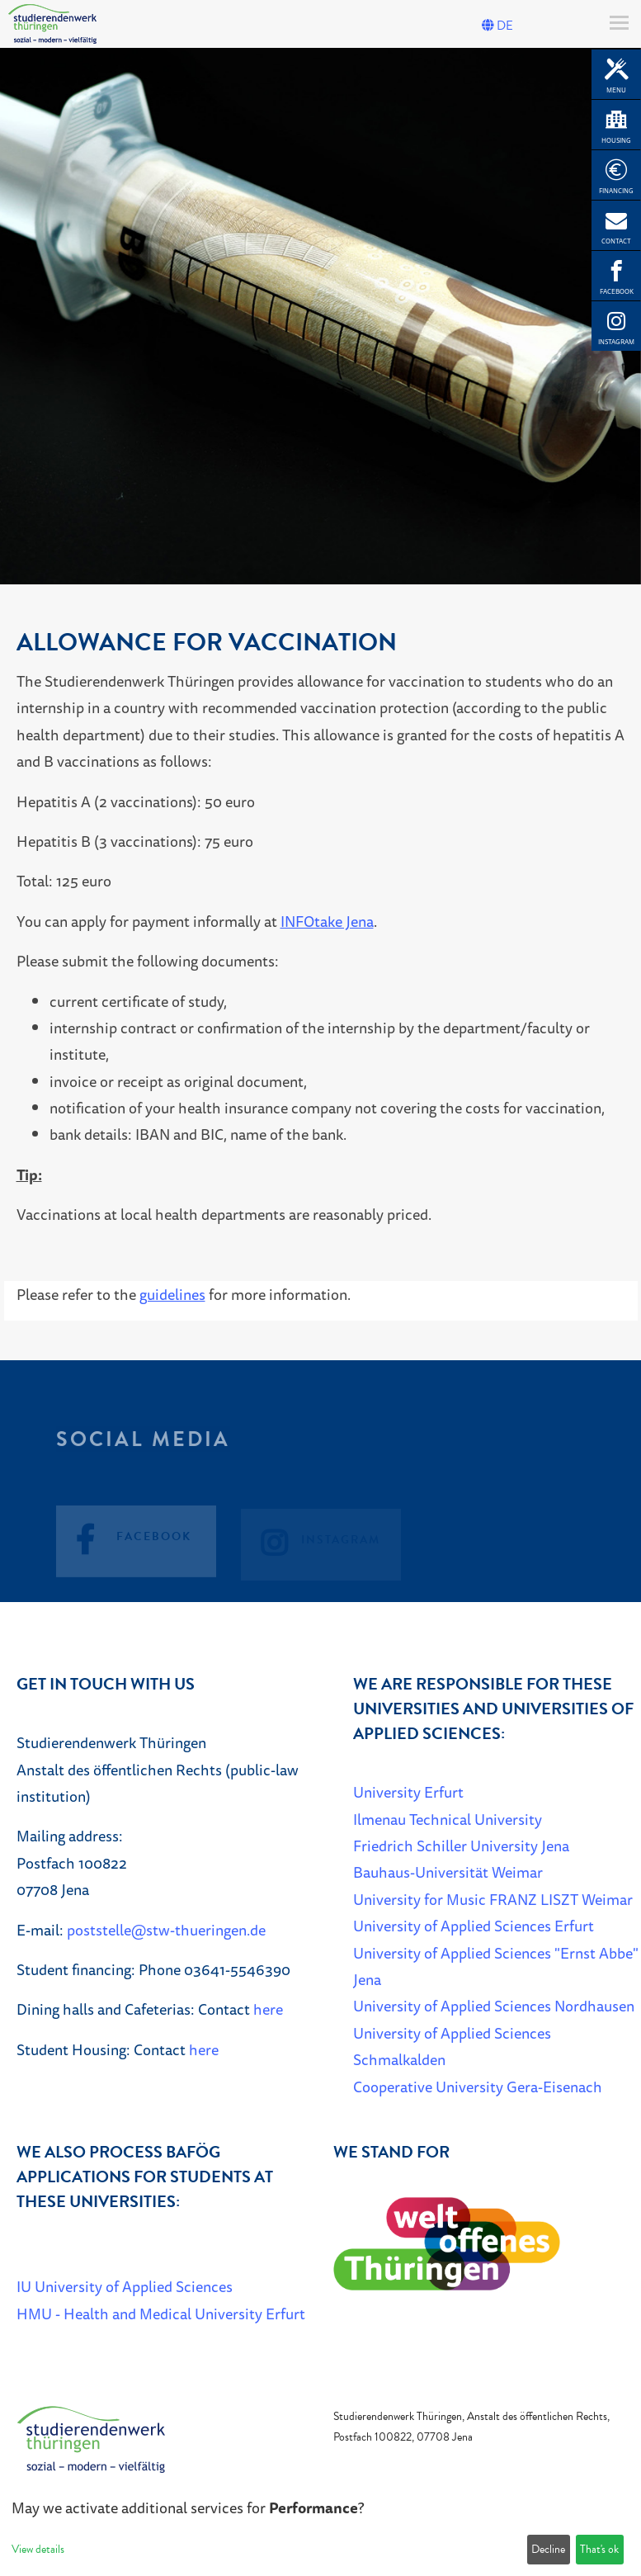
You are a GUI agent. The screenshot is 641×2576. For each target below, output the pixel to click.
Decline (548, 2549)
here (268, 2009)
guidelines (172, 1294)
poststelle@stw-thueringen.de (166, 1929)
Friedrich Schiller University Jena (461, 1845)
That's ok (599, 2549)
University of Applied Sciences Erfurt (473, 1925)
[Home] (90, 2437)
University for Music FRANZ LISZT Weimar (493, 1899)
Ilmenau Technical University (447, 1819)
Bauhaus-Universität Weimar (448, 1872)
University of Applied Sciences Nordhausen (493, 2005)
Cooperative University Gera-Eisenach (477, 2086)
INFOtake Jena (327, 921)
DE (497, 26)
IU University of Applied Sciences (124, 2286)
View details (38, 2549)
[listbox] (320, 316)
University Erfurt (408, 1791)
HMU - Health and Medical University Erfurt (160, 2313)
